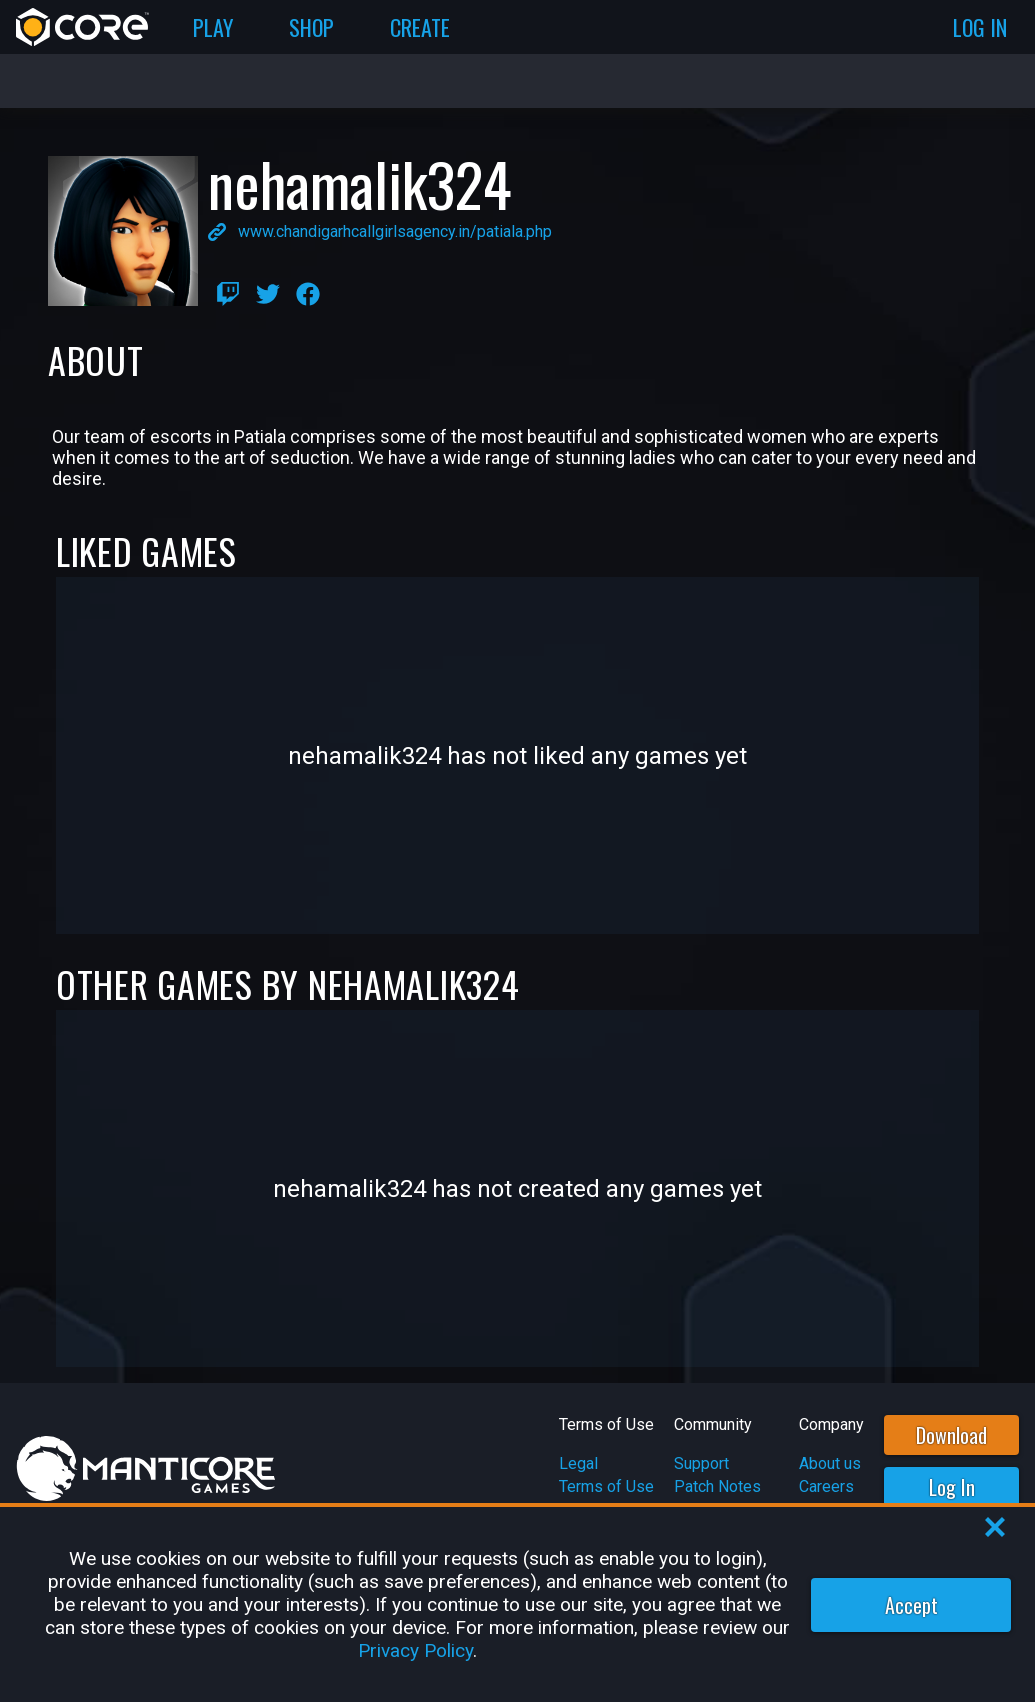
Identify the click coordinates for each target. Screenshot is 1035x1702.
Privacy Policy (415, 1650)
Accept (911, 1605)
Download (951, 1435)
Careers (826, 1486)
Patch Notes (717, 1486)
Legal (578, 1463)
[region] (517, 1604)
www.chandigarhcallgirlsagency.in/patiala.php (395, 231)
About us (830, 1463)
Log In (952, 1487)
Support (701, 1463)
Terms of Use (606, 1486)
